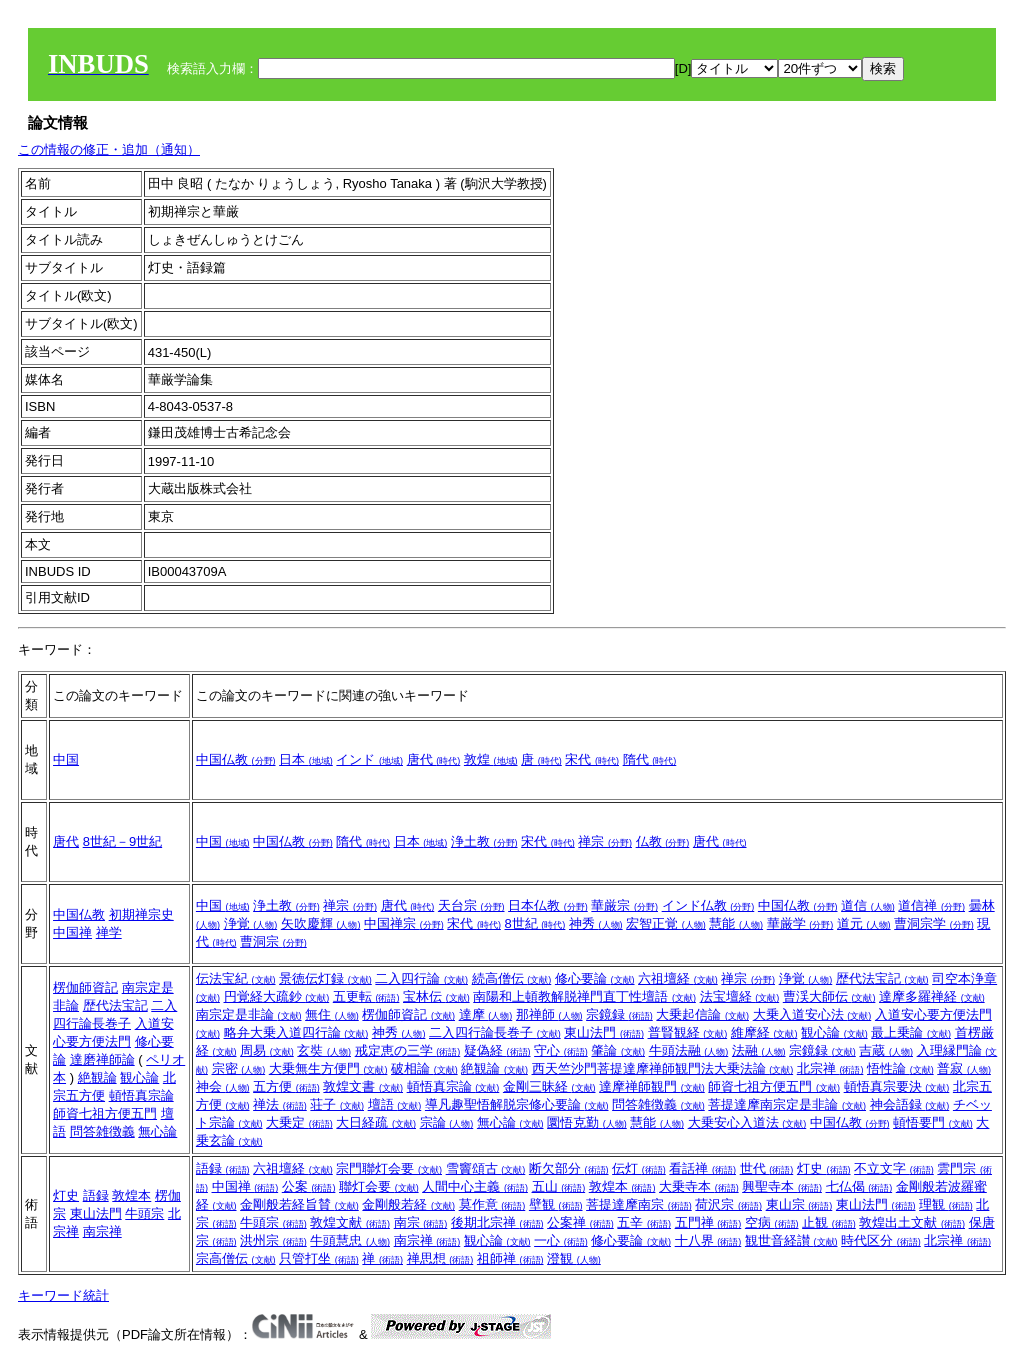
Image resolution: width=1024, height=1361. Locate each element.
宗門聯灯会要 (389, 1168)
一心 (561, 1240)
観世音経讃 (791, 1240)
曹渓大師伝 (829, 996)
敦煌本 (131, 1195)
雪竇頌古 (486, 1168)
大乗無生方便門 (328, 1068)
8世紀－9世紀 (122, 841)
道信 (868, 905)
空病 (772, 1222)
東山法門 (604, 1032)
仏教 (663, 841)
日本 (306, 759)
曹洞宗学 (934, 923)
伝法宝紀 (236, 978)
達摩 (486, 1014)
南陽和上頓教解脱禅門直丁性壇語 (584, 996)
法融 (759, 1050)
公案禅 (580, 1222)
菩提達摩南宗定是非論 (787, 1104)
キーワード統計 (63, 1295)
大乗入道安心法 (812, 1014)
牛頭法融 (689, 1050)
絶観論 (97, 1077)
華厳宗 (624, 905)
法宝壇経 (740, 996)
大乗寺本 (699, 1186)
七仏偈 (859, 1186)
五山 (559, 1186)
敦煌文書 (363, 1086)
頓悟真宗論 (141, 1095)
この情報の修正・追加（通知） (109, 149)
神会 (223, 1086)
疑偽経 (497, 1050)
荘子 (337, 1104)
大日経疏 (376, 1122)
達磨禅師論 (102, 1059)
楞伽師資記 (85, 987)
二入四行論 (421, 978)
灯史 (66, 1195)
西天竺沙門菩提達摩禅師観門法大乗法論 (663, 1068)
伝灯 (639, 1168)
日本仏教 (548, 905)
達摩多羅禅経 (932, 996)
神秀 (596, 923)
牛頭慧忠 (350, 1240)
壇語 (395, 1104)
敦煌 (491, 759)
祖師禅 (510, 1258)
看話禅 (702, 1168)
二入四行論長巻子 (495, 1032)
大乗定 (299, 1122)
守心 (561, 1050)
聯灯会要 (379, 1186)
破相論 (424, 1068)
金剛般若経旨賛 (299, 1204)
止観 (829, 1222)
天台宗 (471, 905)
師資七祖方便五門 (105, 1113)
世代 (767, 1168)
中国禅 (72, 932)
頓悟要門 (933, 1122)
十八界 (708, 1240)
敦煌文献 (350, 1222)
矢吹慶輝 (321, 923)
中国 (66, 759)
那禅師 (549, 1014)
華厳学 (800, 923)
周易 (267, 1050)
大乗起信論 (702, 1014)
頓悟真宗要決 (897, 1086)
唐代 (434, 759)
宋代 (592, 759)
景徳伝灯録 (325, 978)
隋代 (650, 759)
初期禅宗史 (141, 914)
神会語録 (910, 1104)
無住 (332, 1014)
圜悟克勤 (587, 1122)
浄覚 (251, 923)
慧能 (736, 923)
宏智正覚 (666, 923)
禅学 (109, 932)
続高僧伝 (512, 978)
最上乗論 (911, 1032)
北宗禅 (830, 1068)
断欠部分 (569, 1168)
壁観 (556, 1204)
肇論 (618, 1050)
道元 (864, 923)
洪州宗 (273, 1240)
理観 (946, 1204)
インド (369, 759)
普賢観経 (688, 1032)
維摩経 (764, 1032)
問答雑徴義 (102, 1131)
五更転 (366, 996)
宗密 (239, 1068)
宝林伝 (436, 996)
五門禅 (708, 1222)
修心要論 (595, 978)
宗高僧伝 (236, 1258)
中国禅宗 (404, 923)
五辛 (644, 1222)
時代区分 (881, 1240)
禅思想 (440, 1258)
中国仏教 (236, 759)
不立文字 (894, 1168)
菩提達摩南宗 (639, 1204)
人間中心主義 (475, 1186)
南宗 (421, 1222)
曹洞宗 (273, 941)
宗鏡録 (619, 1014)
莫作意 (492, 1204)
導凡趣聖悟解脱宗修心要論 (517, 1104)
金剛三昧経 (549, 1086)
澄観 (574, 1258)
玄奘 (324, 1050)
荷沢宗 (728, 1204)
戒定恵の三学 (408, 1050)
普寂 (964, 1068)
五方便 (286, 1086)
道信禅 (931, 905)
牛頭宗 (144, 1213)
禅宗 (605, 841)
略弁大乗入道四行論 (296, 1032)
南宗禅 (102, 1231)
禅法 (280, 1104)
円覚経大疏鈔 (277, 996)
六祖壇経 (678, 978)
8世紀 (535, 923)
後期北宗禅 (497, 1222)
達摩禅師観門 (652, 1086)
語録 (96, 1195)
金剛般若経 (408, 1204)
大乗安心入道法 (747, 1122)
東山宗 (799, 1204)
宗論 (447, 1122)
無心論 (157, 1131)
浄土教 (484, 841)
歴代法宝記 (115, 1005)
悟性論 (900, 1068)
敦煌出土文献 (912, 1222)
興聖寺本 (782, 1186)
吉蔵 (886, 1050)
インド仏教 (708, 905)
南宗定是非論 (249, 1014)
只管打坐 (319, 1258)
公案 (309, 1186)
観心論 (139, 1077)
